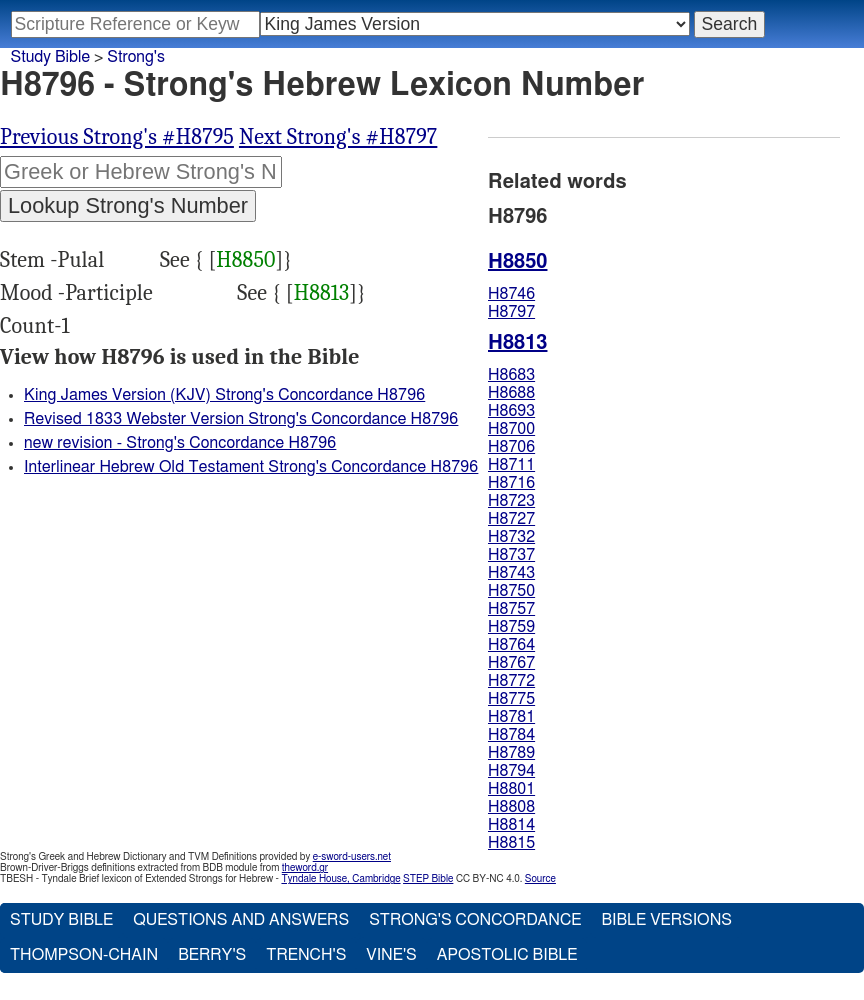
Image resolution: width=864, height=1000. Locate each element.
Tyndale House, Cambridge (340, 879)
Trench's (306, 955)
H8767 (511, 663)
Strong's (136, 57)
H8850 (245, 260)
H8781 (511, 717)
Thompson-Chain (84, 955)
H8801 (511, 789)
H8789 (511, 753)
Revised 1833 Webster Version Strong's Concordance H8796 (241, 419)
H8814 (511, 825)
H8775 (511, 699)
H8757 (511, 609)
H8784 (511, 735)
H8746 (511, 294)
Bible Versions (666, 920)
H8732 (511, 537)
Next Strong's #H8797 (338, 137)
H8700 (511, 429)
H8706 (511, 447)
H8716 (511, 483)
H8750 (511, 591)
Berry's (212, 955)
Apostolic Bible (507, 955)
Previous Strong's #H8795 (117, 137)
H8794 (511, 771)
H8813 (322, 293)
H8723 (511, 501)
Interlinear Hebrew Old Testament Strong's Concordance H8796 (251, 467)
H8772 (511, 681)
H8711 (511, 465)
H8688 (511, 393)
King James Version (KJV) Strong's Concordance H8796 (224, 395)
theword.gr (305, 868)
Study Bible (50, 57)
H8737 (511, 555)
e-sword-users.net (352, 857)
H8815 (511, 843)
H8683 (511, 375)
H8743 (511, 573)
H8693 (511, 411)
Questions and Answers (241, 920)
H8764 (511, 645)
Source (540, 879)
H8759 (511, 627)
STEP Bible (428, 879)
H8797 (511, 312)
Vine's (391, 955)
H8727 (511, 519)
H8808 (511, 807)
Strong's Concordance (475, 920)
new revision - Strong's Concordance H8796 (180, 443)
